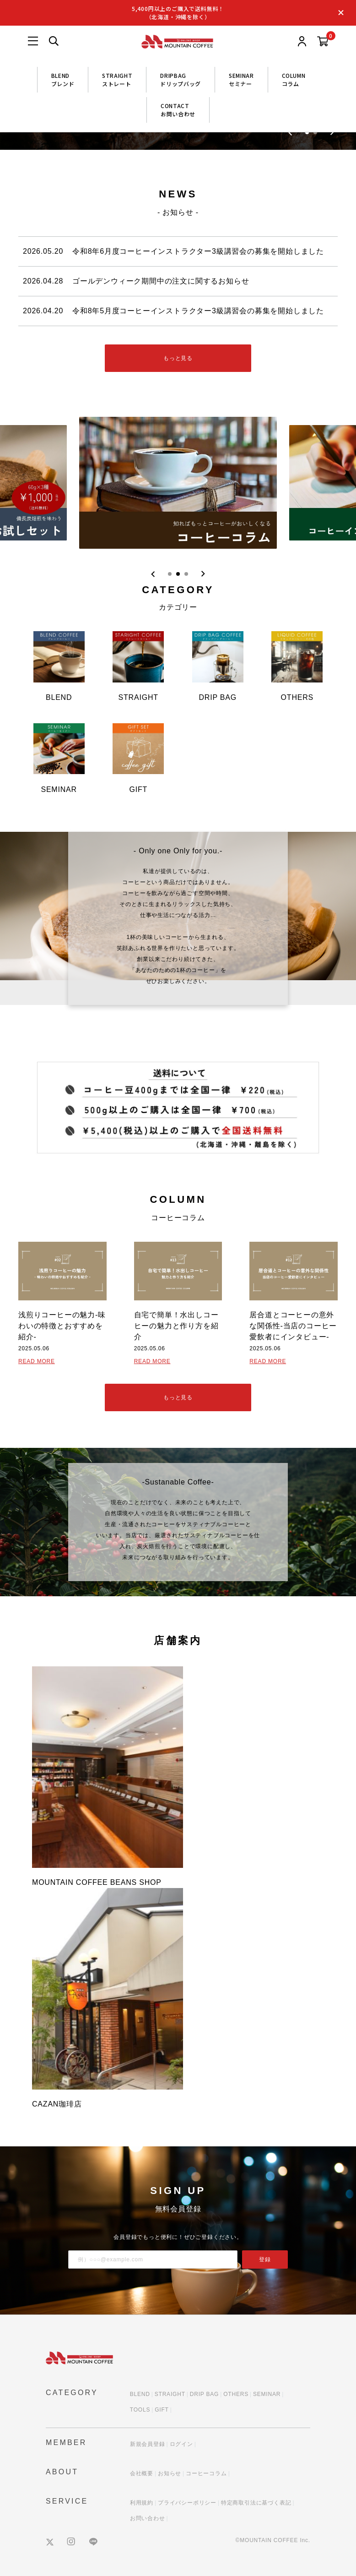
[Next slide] (203, 574)
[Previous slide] (153, 574)
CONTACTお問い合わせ (178, 110)
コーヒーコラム (206, 2473)
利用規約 (141, 2503)
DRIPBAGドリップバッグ (180, 79)
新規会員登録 (147, 2444)
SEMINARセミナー (241, 79)
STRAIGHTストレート (117, 79)
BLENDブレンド (63, 79)
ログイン (181, 2444)
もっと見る (178, 358)
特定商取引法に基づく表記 (256, 2503)
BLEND (140, 2394)
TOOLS (140, 2410)
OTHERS (235, 2394)
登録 (265, 2259)
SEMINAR (266, 2394)
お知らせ (169, 2473)
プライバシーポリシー (187, 2503)
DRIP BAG (204, 2394)
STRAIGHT (170, 2394)
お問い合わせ (147, 2518)
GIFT (162, 2410)
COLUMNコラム (294, 79)
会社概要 (141, 2473)
